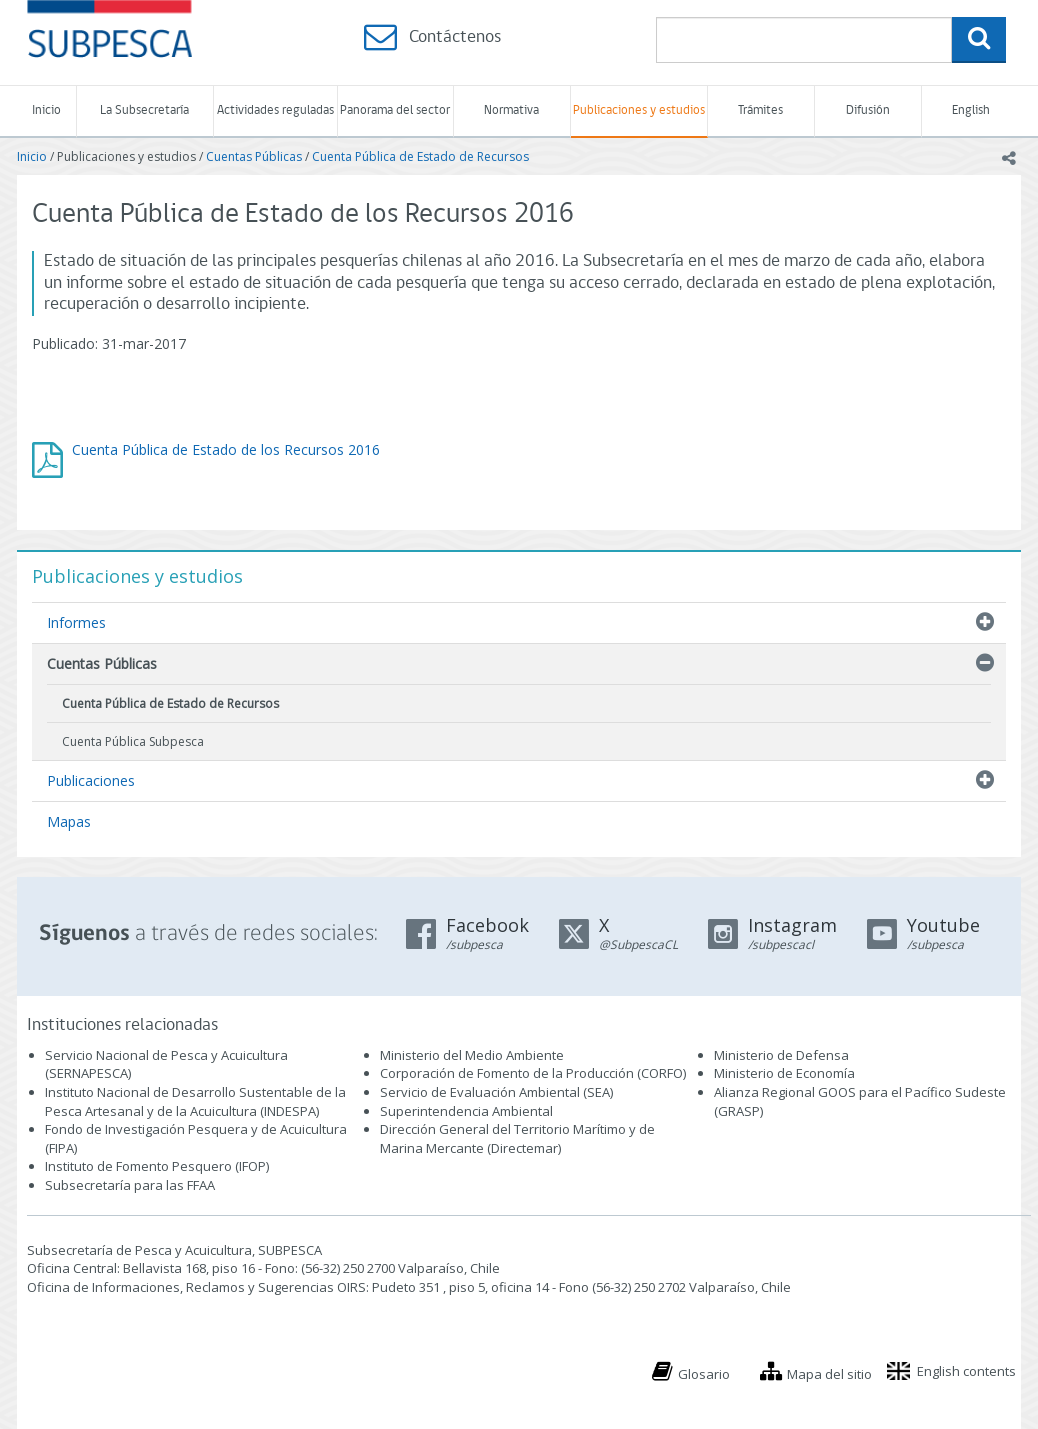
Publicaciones (91, 780)
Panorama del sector (395, 110)
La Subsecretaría (144, 110)
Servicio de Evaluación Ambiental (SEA (495, 1092)
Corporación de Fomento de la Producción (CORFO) (533, 1073)
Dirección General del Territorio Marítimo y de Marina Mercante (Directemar (517, 1138)
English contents (966, 1371)
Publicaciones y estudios (639, 110)
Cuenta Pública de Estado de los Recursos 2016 (226, 449)
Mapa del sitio (829, 1374)
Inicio (46, 110)
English (971, 110)
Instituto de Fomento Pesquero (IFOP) (157, 1166)
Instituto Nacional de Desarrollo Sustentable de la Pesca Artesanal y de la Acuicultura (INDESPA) (195, 1101)
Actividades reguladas (275, 110)
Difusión (868, 110)
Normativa (511, 110)
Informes (76, 622)
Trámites (760, 110)
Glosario (704, 1374)
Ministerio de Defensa (781, 1055)
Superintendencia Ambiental (466, 1111)
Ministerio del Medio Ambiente (472, 1055)
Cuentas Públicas (254, 156)
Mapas (69, 821)
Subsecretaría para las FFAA (130, 1185)
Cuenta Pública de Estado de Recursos (420, 156)
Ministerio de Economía (784, 1073)
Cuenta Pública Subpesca (133, 741)
